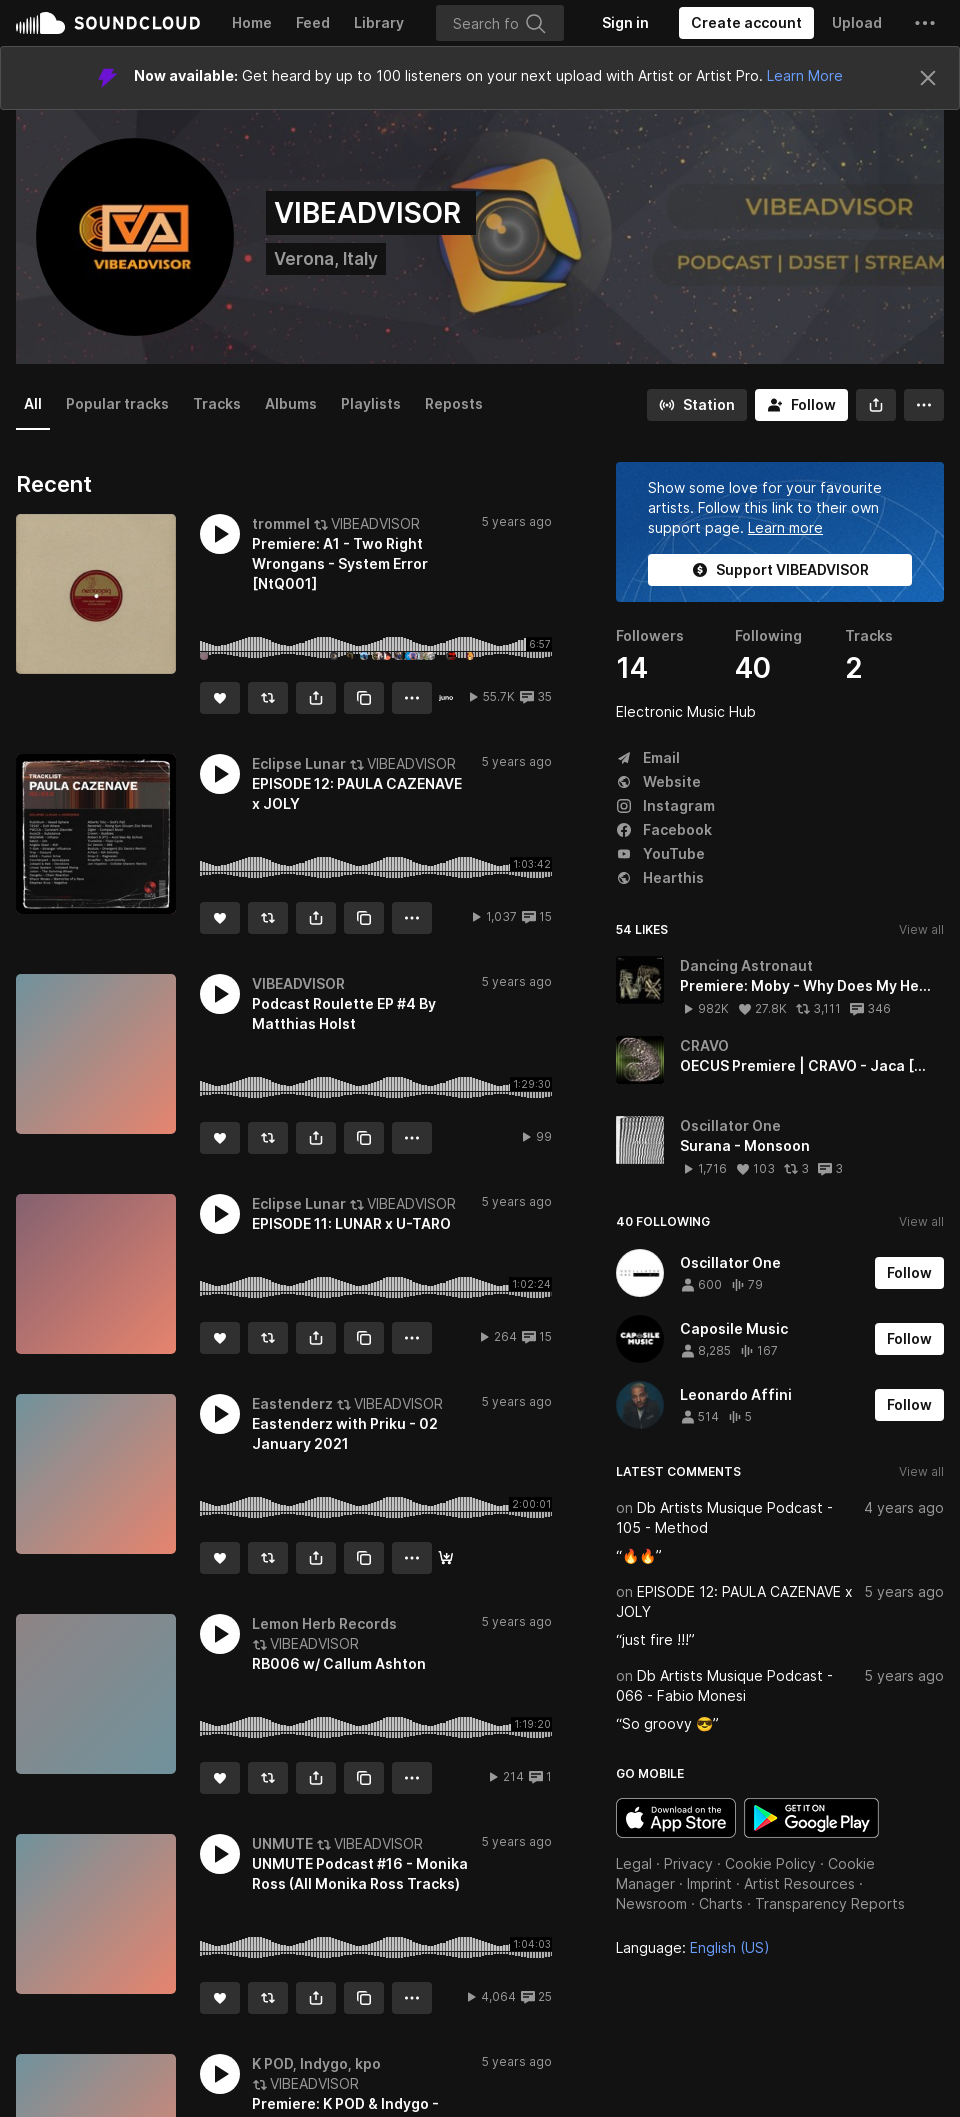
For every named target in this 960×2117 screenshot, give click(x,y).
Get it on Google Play (811, 1818)
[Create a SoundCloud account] (746, 23)
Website (658, 781)
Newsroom (651, 1903)
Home (252, 22)
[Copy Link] (364, 698)
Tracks (217, 403)
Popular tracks (117, 403)
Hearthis (660, 877)
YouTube (660, 853)
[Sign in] (625, 23)
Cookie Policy (770, 1863)
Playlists (371, 403)
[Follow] (801, 405)
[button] (925, 23)
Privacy (688, 1863)
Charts (721, 1903)
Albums (291, 403)
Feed (313, 22)
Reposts (454, 403)
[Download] (446, 1558)
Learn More (805, 75)
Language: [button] (693, 1947)
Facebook (664, 829)
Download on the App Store (676, 1818)
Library (379, 22)
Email (648, 757)
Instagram (665, 805)
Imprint (709, 1883)
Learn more (785, 527)
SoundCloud (108, 23)
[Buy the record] (446, 698)
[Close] (928, 78)
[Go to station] (697, 405)
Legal (634, 1863)
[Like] (220, 698)
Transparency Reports (830, 1903)
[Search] (500, 23)
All (33, 403)
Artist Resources (799, 1883)
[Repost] (268, 698)
